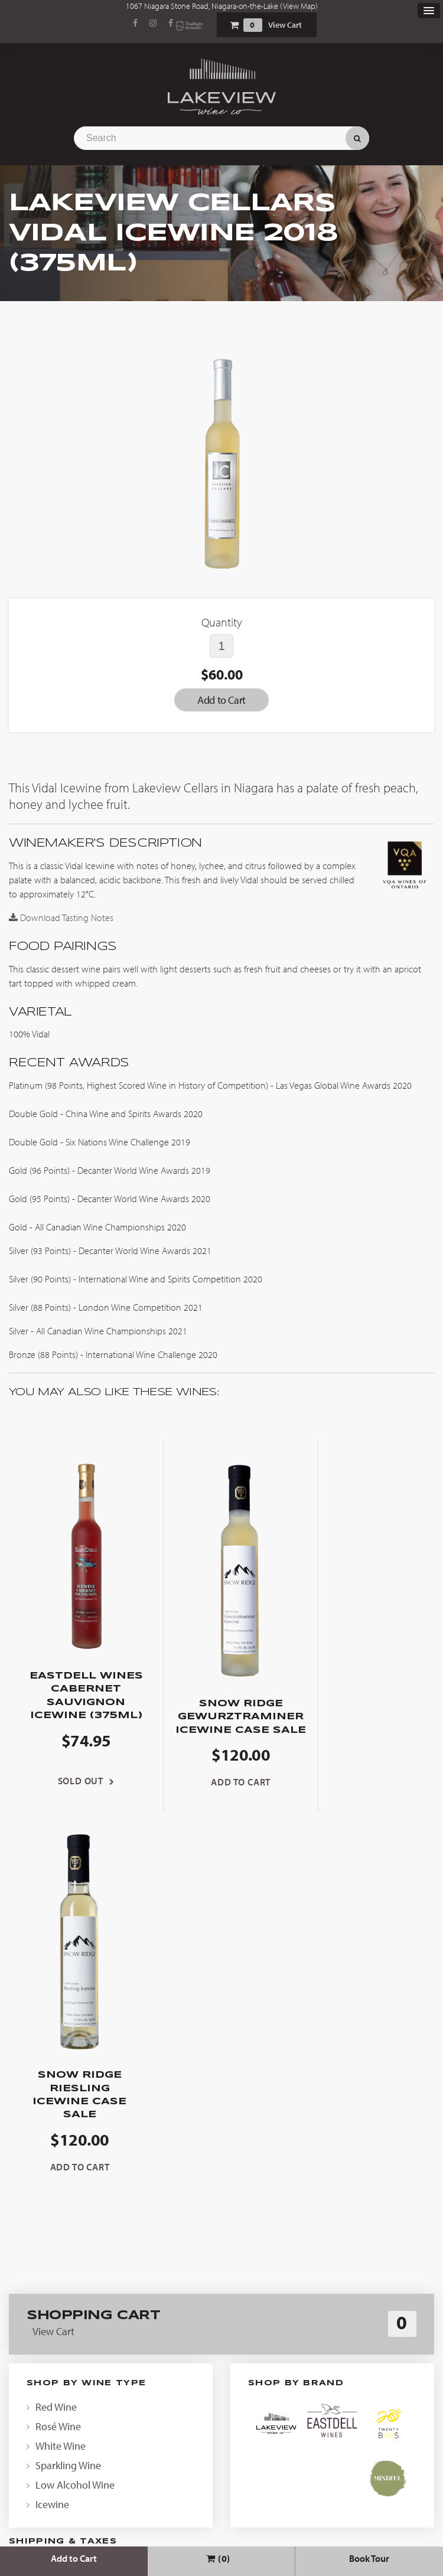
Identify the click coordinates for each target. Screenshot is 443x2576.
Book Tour (369, 2558)
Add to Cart (74, 2558)
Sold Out (73, 1794)
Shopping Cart (234, 25)
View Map (299, 6)
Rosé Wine (58, 2054)
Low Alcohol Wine (75, 2113)
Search (357, 138)
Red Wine (56, 2035)
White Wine (60, 2074)
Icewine (52, 2132)
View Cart (285, 24)
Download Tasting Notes (61, 917)
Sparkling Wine (68, 2093)
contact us (300, 2190)
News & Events (221, 2328)
